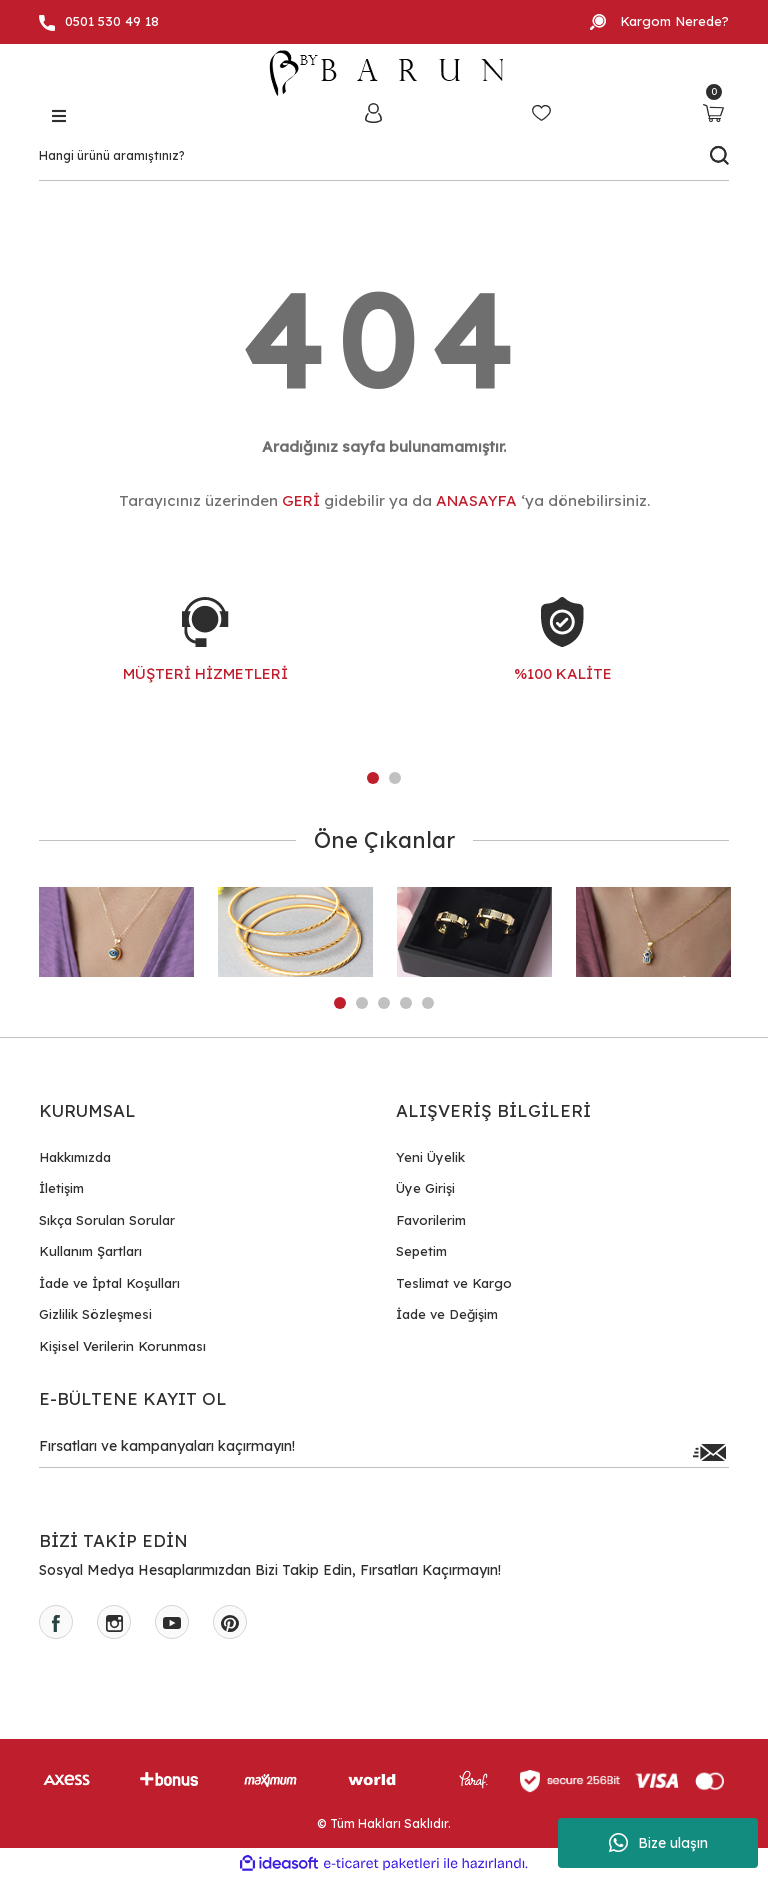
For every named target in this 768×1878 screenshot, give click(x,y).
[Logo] (384, 73)
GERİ (301, 500)
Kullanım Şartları (90, 1251)
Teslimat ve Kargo (454, 1283)
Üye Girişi (425, 1188)
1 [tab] (373, 778)
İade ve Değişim (447, 1314)
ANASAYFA (476, 500)
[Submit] (709, 1452)
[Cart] (713, 112)
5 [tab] (428, 1003)
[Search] (384, 156)
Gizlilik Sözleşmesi (95, 1314)
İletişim (61, 1188)
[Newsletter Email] (384, 1452)
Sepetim (421, 1251)
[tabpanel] (205, 660)
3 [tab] (384, 1003)
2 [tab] (395, 778)
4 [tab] (406, 1003)
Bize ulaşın (658, 1843)
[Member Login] (373, 112)
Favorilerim (431, 1220)
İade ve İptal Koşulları (109, 1283)
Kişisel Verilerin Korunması (122, 1346)
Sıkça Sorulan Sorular (107, 1220)
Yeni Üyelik (430, 1157)
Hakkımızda (75, 1157)
